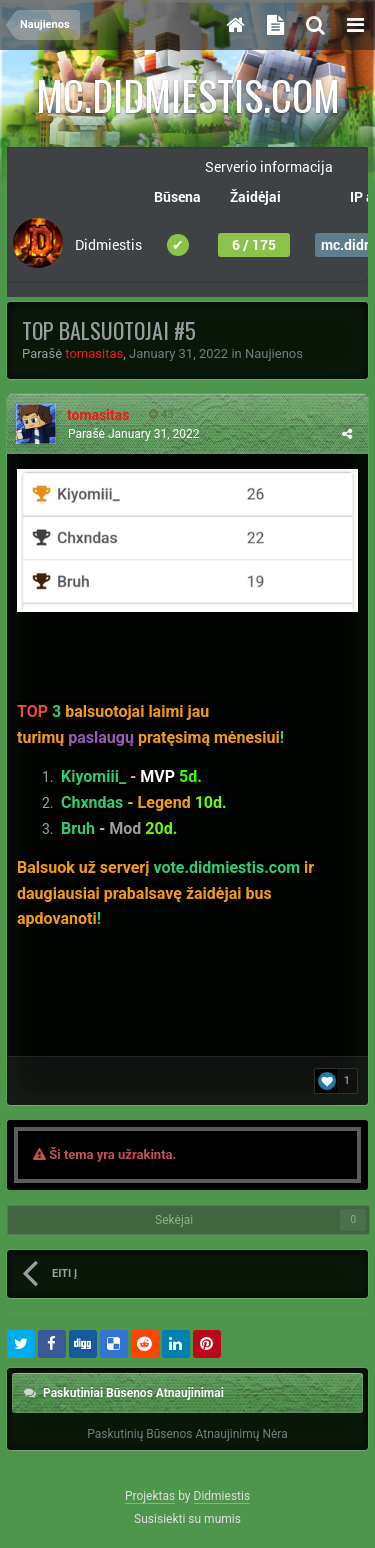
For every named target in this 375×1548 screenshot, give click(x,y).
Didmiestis (222, 1496)
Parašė (133, 434)
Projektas (150, 1496)
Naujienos (274, 353)
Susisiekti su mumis (187, 1519)
